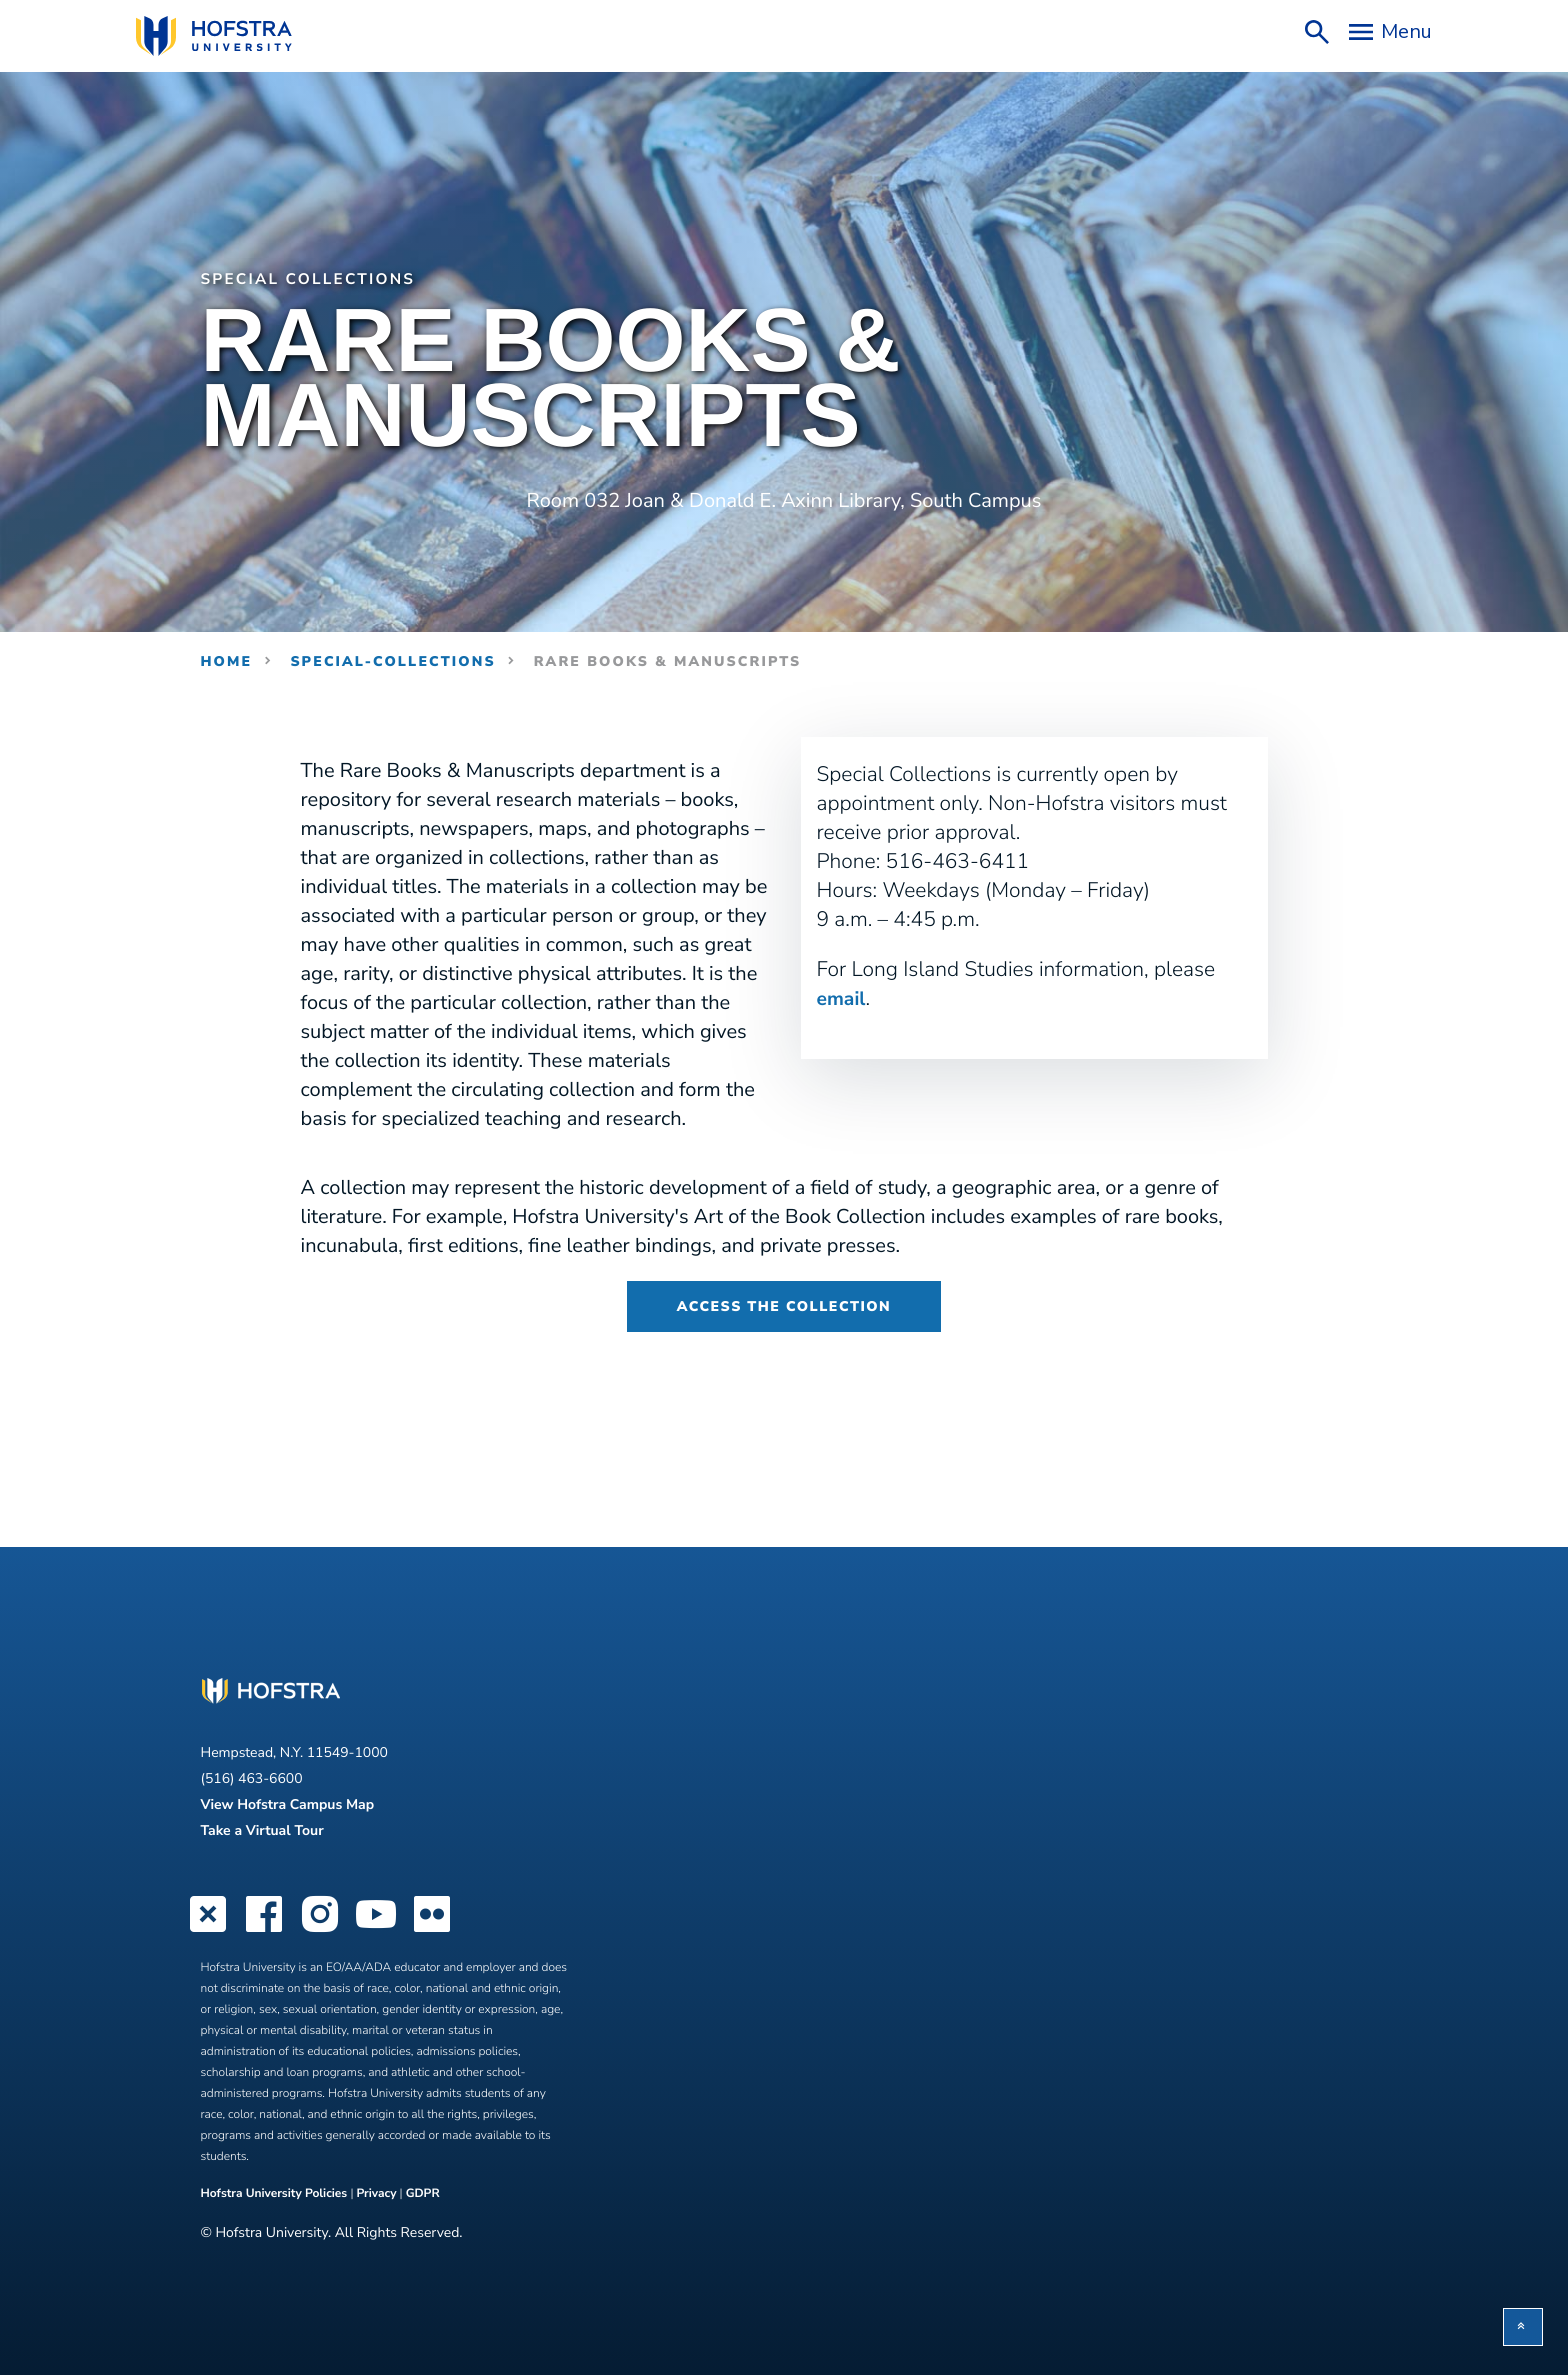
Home (227, 660)
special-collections (392, 660)
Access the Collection (784, 1305)
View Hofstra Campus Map (288, 1803)
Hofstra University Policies (276, 2193)
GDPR (423, 2193)
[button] (1523, 2327)
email (843, 998)
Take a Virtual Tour (262, 1829)
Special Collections (321, 279)
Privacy (376, 2193)
